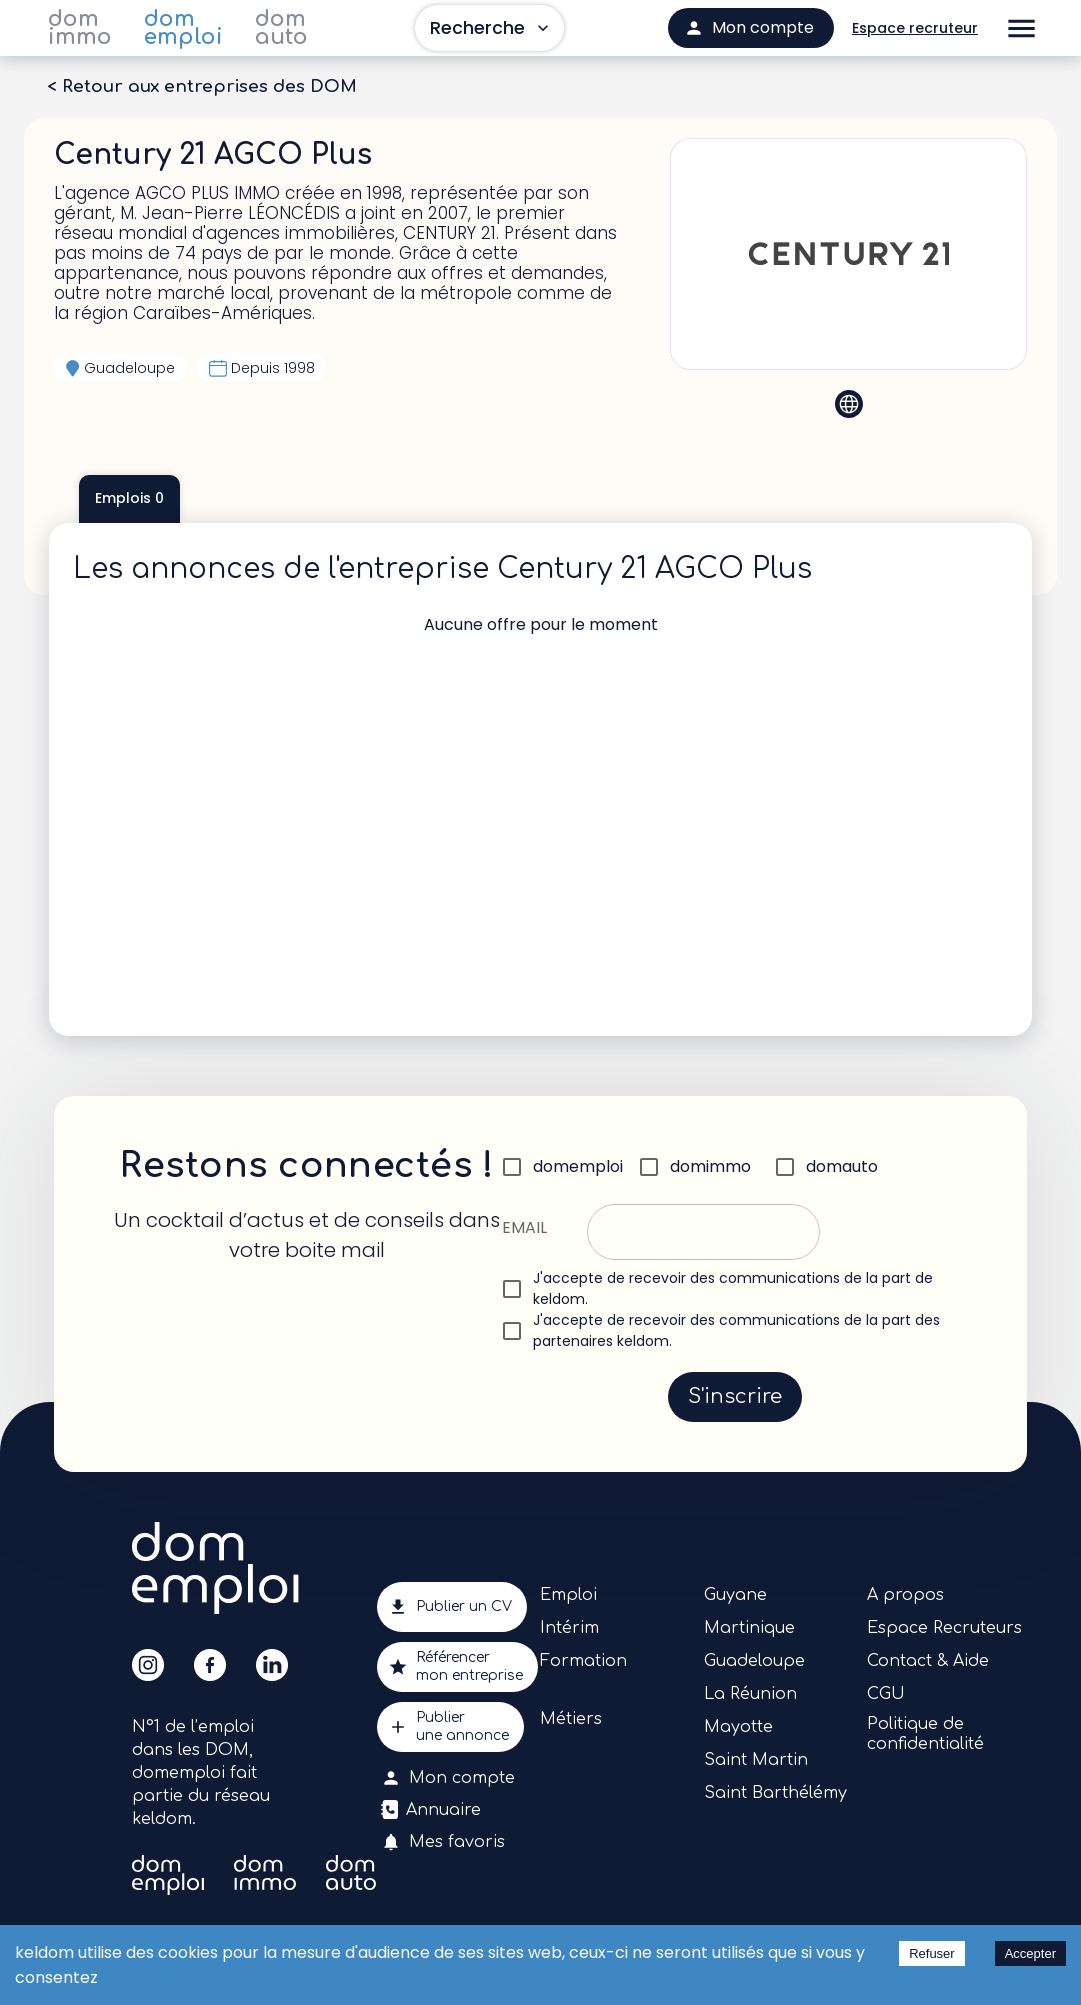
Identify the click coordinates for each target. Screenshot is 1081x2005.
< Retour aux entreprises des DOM (202, 87)
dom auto (281, 28)
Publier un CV (452, 1607)
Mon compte (450, 1778)
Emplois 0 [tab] (129, 499)
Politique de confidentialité (925, 1734)
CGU (886, 1694)
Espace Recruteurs (944, 1628)
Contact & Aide (928, 1661)
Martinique (749, 1628)
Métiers (571, 1719)
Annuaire (433, 1810)
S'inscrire (735, 1397)
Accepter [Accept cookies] (1030, 1953)
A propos (905, 1595)
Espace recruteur (915, 28)
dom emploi (183, 28)
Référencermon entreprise (457, 1667)
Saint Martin (756, 1760)
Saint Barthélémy (775, 1793)
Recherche (489, 28)
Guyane (735, 1595)
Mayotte (738, 1727)
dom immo (80, 28)
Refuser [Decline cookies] (932, 1953)
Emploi (568, 1595)
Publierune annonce (450, 1727)
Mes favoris (445, 1842)
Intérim (569, 1628)
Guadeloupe (754, 1661)
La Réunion (750, 1694)
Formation (583, 1661)
